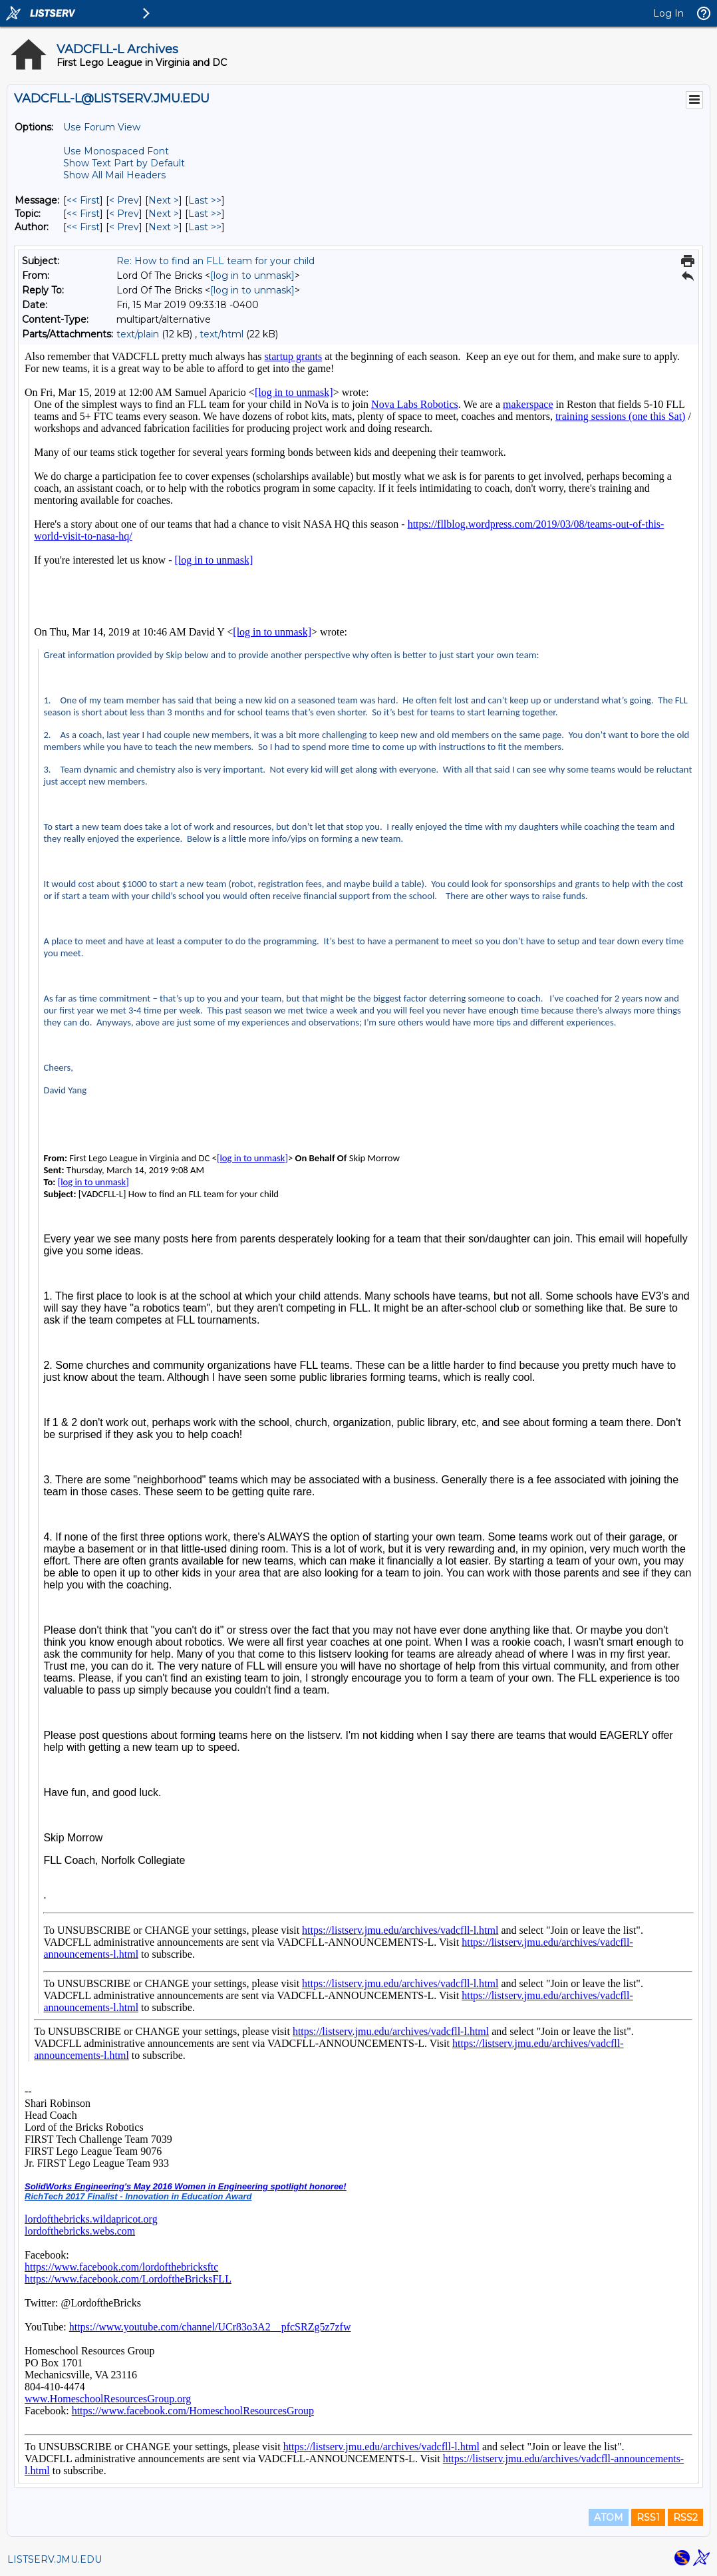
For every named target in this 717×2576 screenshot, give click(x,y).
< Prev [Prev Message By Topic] (124, 214)
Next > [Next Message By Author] (163, 227)
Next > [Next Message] (163, 200)
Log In (668, 13)
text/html (221, 334)
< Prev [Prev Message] (124, 200)
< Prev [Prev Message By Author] (124, 227)
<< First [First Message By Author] (83, 227)
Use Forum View (101, 127)
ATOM (608, 2517)
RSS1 (648, 2517)
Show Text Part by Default (124, 163)
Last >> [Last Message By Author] (204, 227)
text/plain (137, 334)
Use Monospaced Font (116, 151)
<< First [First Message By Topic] (83, 214)
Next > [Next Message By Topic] (163, 214)
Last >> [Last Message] (204, 200)
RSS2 (685, 2517)
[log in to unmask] (252, 275)
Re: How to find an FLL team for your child (215, 261)
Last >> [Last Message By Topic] (204, 214)
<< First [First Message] (83, 200)
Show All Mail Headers (114, 175)
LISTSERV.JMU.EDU (54, 2559)
